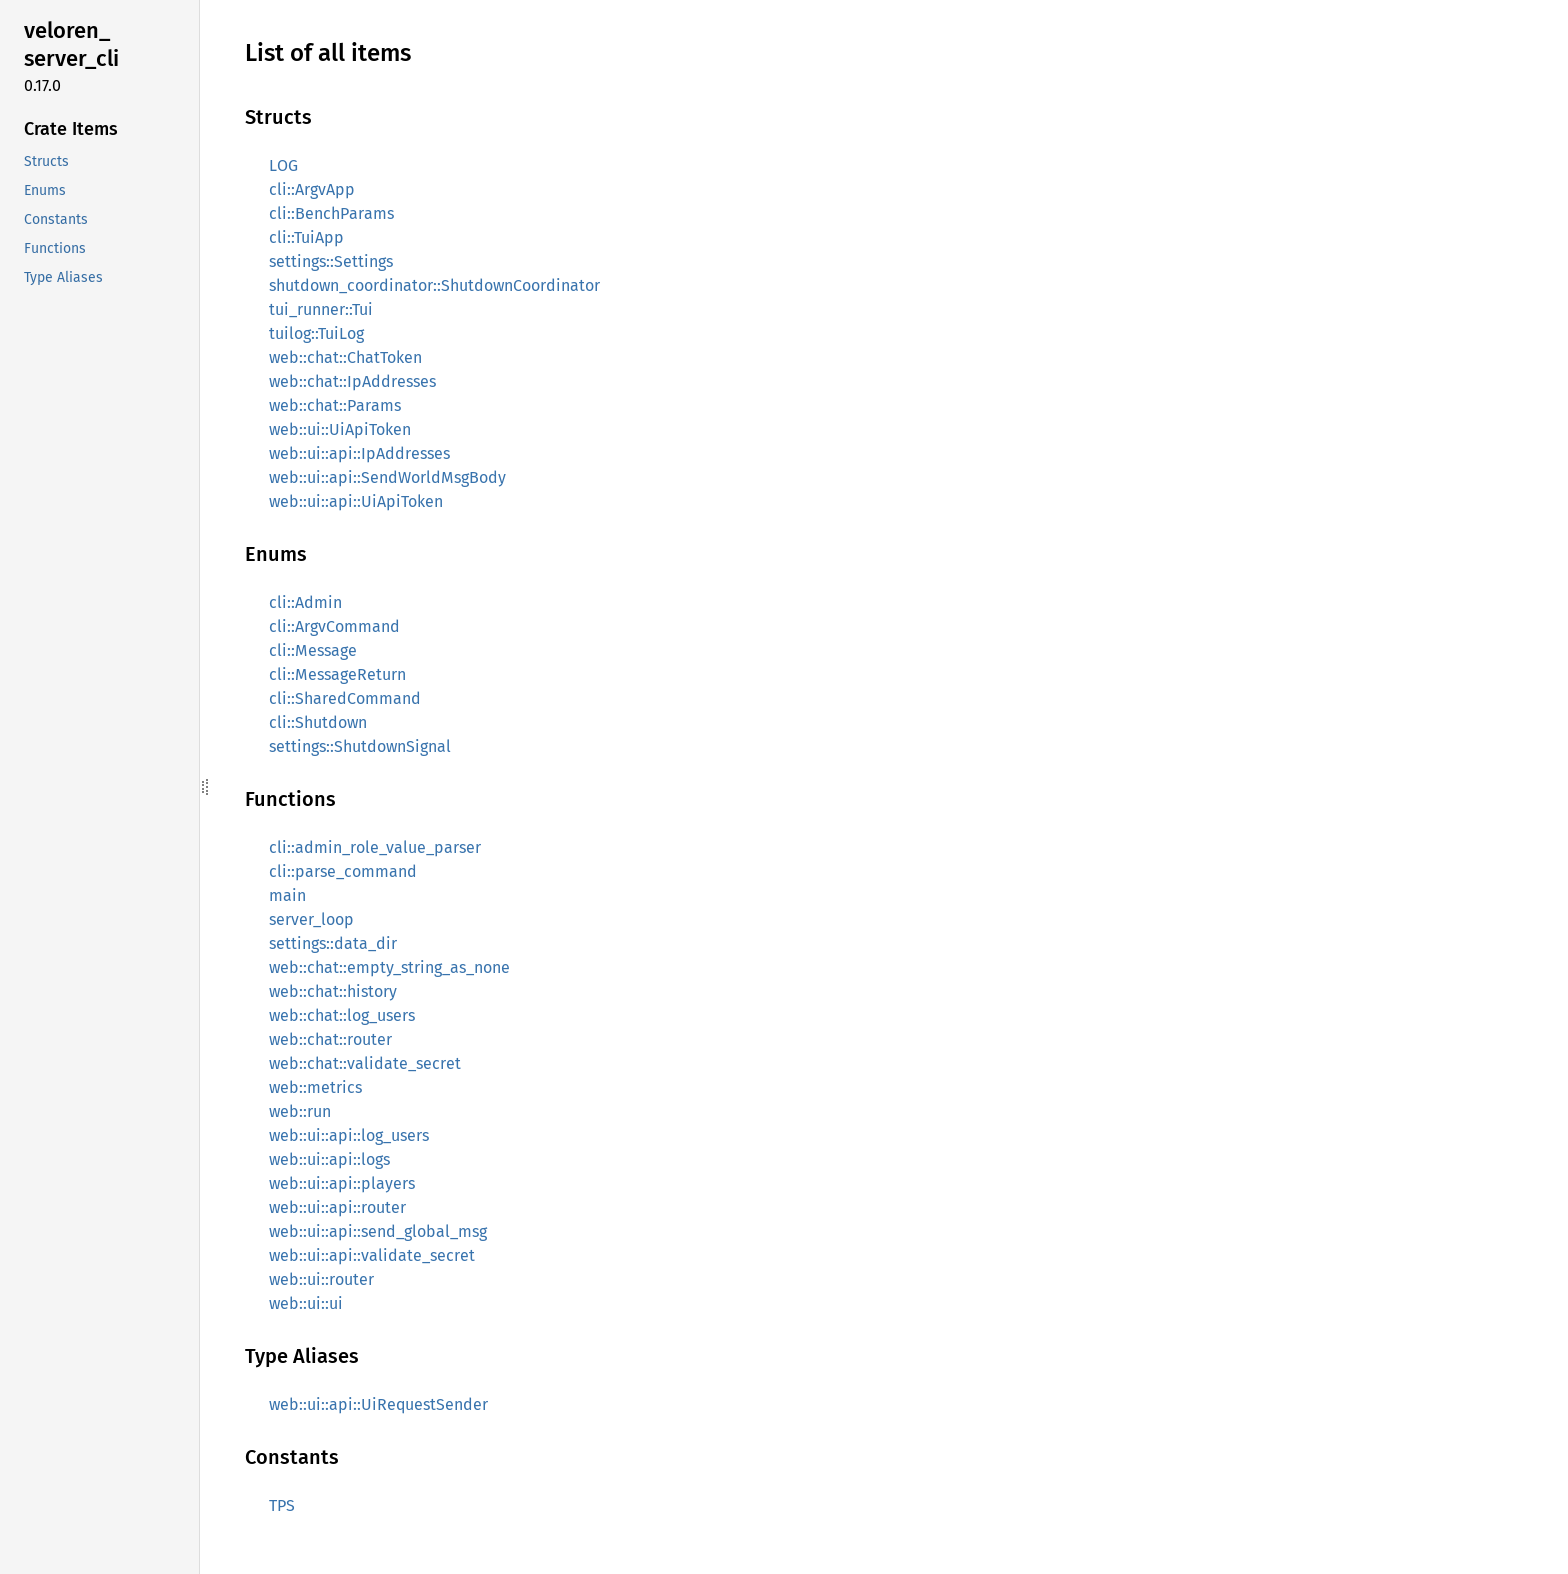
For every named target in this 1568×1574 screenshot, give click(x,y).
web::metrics (315, 1087)
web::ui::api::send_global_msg (378, 1231)
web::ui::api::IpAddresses (359, 453)
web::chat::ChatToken (345, 357)
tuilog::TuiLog (316, 333)
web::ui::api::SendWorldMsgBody (387, 477)
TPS (282, 1505)
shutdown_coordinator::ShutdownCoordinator (434, 285)
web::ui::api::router (337, 1207)
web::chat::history (333, 991)
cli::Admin (305, 602)
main (287, 895)
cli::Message (313, 650)
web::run (300, 1111)
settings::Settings (331, 261)
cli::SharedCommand (345, 698)
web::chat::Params (335, 405)
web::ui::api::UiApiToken (356, 501)
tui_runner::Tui (321, 309)
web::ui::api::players (342, 1183)
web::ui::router (321, 1279)
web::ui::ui (306, 1303)
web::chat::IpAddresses (352, 381)
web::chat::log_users (342, 1015)
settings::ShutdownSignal (360, 746)
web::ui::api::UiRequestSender (378, 1404)
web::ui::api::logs (329, 1159)
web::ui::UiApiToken (340, 429)
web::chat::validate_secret (365, 1063)
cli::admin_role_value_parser (375, 847)
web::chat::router (330, 1039)
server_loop (311, 919)
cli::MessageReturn (337, 674)
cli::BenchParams (331, 213)
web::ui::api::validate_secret (372, 1255)
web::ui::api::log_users (349, 1135)
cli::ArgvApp (312, 189)
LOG (283, 165)
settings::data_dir (333, 943)
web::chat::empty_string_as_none (389, 967)
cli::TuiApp (306, 237)
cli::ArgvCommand (334, 626)
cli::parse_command (343, 871)
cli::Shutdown (318, 722)
